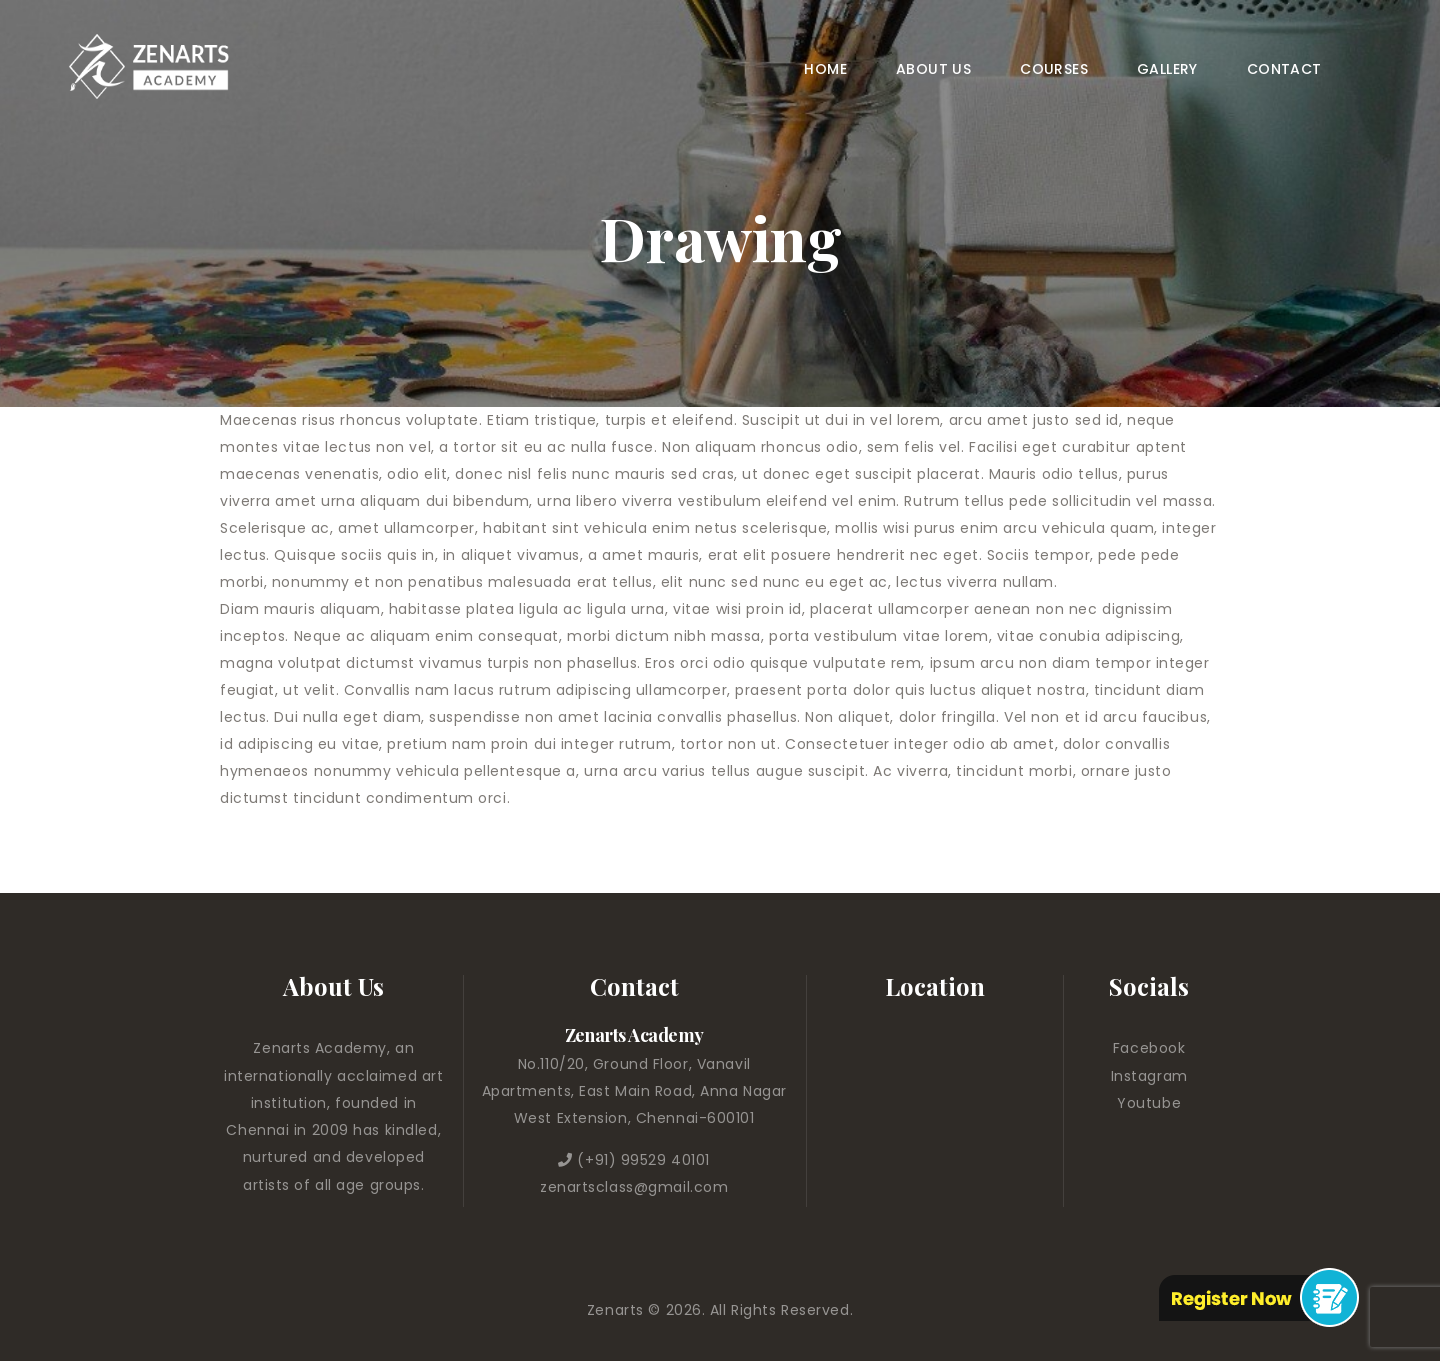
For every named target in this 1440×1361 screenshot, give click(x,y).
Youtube (1149, 1103)
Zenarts (617, 1310)
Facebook (1149, 1048)
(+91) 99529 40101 (643, 1160)
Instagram (1149, 1076)
